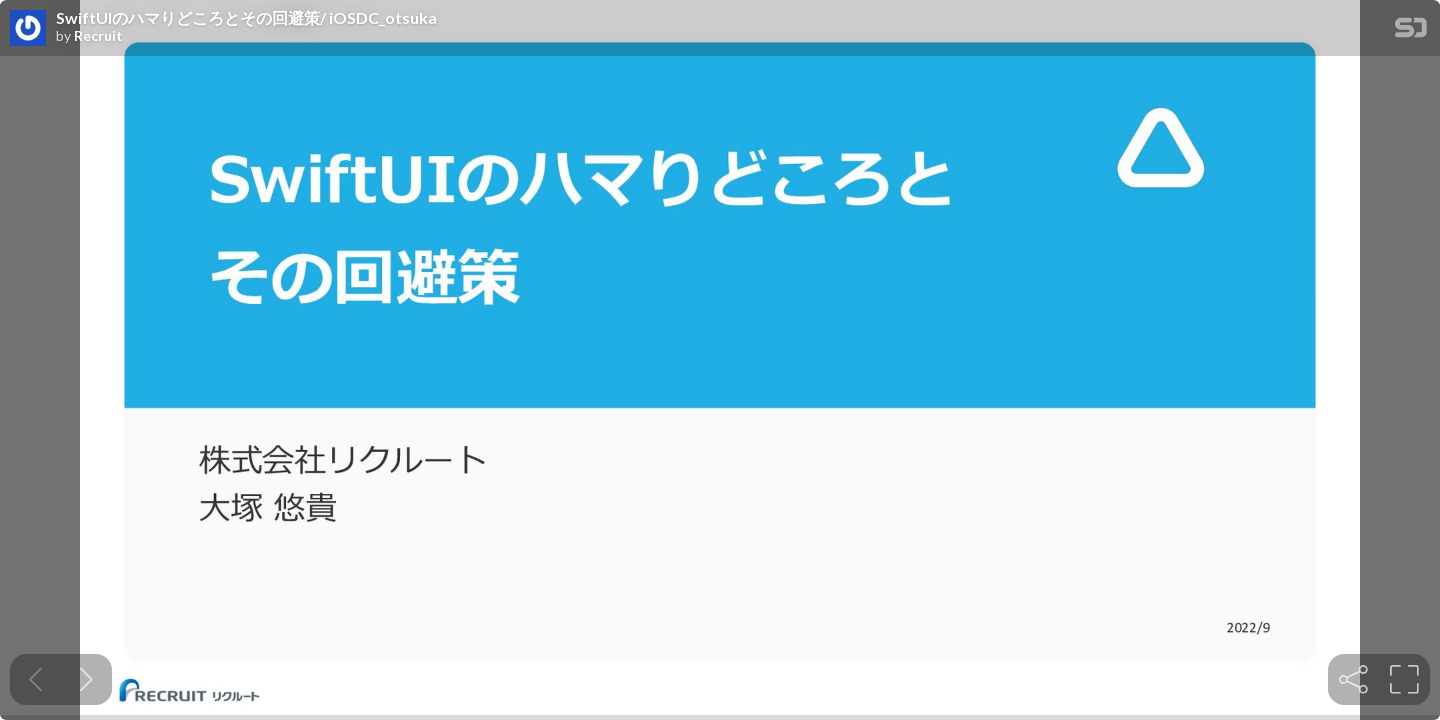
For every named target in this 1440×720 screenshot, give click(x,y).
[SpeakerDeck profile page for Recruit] (28, 29)
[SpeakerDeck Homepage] (1411, 31)
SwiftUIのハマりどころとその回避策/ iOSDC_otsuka (246, 18)
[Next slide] (86, 679)
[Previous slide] (35, 679)
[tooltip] (1353, 679)
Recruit (98, 36)
